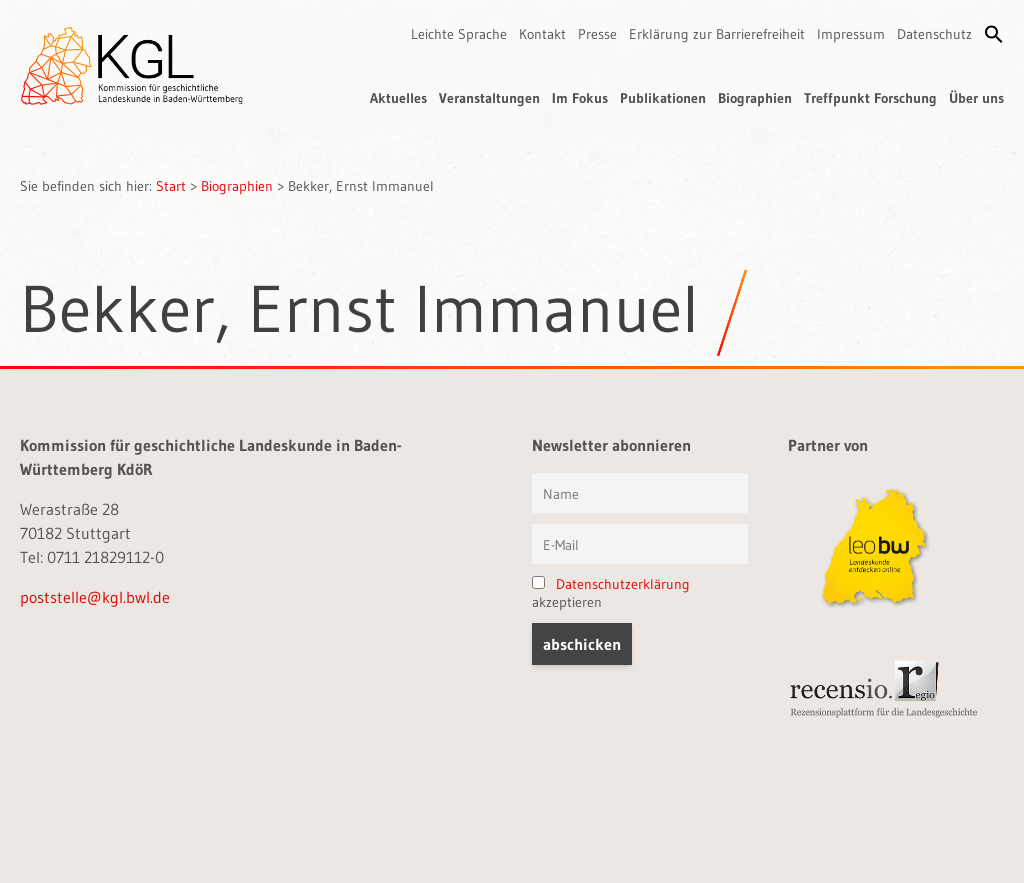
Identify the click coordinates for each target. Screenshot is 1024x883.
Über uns (976, 98)
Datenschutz (934, 34)
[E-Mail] (640, 544)
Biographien (755, 98)
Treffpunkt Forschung (870, 98)
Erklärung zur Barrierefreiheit (717, 34)
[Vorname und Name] (640, 493)
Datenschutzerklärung (623, 584)
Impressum (851, 34)
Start (171, 186)
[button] (994, 34)
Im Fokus (580, 98)
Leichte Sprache (459, 34)
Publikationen (663, 98)
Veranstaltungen (489, 98)
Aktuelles (398, 98)
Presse (597, 34)
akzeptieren (611, 593)
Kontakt (542, 34)
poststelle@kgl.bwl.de (95, 597)
